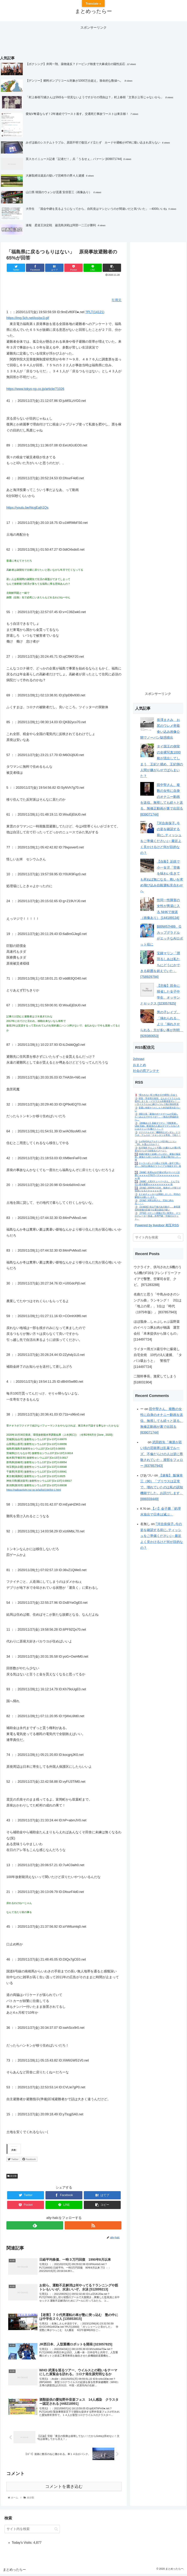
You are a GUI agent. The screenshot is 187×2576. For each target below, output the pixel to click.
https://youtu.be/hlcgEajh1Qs (27, 507)
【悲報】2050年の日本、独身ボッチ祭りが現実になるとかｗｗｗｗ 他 (158, 1189)
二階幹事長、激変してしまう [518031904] (155, 1379)
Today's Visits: (22, 2544)
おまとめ (139, 1065)
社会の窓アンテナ (146, 1071)
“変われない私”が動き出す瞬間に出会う (158, 1095)
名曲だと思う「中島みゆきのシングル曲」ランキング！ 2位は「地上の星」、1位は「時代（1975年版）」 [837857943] (158, 1303)
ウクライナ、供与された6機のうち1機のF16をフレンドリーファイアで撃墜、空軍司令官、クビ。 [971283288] (158, 1276)
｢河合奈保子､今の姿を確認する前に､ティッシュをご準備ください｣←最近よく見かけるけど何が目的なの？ (161, 1536)
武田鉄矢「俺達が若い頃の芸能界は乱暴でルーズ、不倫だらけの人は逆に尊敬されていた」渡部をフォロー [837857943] (161, 1454)
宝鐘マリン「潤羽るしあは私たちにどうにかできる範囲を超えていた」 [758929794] (160, 965)
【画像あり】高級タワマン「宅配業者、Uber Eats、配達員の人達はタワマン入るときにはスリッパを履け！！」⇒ (157, 1126)
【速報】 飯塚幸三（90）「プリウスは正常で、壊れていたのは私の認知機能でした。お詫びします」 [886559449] (161, 1487)
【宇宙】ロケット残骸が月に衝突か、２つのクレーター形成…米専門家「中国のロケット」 (157, 1216)
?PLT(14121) (94, 312)
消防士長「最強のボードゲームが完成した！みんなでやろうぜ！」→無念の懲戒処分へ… (157, 1117)
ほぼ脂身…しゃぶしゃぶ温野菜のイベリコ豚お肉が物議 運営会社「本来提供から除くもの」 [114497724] (157, 1330)
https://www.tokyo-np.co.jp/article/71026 (35, 389)
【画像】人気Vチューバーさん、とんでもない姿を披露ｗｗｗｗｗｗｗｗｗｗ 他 (157, 1183)
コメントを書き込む (64, 2488)
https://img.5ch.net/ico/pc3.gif (27, 318)
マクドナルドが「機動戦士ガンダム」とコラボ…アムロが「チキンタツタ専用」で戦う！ (158, 1134)
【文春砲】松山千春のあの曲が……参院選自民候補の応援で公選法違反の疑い (157, 1208)
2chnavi (138, 1059)
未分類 (12, 2176)
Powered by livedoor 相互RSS (157, 1225)
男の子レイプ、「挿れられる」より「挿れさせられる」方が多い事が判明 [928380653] (162, 1024)
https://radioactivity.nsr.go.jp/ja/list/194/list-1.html (33, 1489)
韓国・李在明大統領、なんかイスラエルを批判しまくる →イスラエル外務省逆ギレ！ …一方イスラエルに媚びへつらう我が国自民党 (157, 1101)
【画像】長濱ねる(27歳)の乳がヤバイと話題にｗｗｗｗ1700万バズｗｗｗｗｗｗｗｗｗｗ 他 (157, 1175)
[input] (158, 1237)
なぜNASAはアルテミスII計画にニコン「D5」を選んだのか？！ (155, 1143)
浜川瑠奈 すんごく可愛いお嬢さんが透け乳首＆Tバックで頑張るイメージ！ (158, 1149)
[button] (179, 1237)
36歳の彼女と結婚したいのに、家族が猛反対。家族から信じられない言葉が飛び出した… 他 (158, 1157)
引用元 (116, 300)
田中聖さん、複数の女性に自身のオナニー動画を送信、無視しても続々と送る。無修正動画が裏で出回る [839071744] (161, 1421)
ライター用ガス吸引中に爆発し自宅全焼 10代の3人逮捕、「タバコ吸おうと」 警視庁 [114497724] (158, 1358)
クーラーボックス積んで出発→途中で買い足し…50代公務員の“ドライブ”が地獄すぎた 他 (158, 1164)
